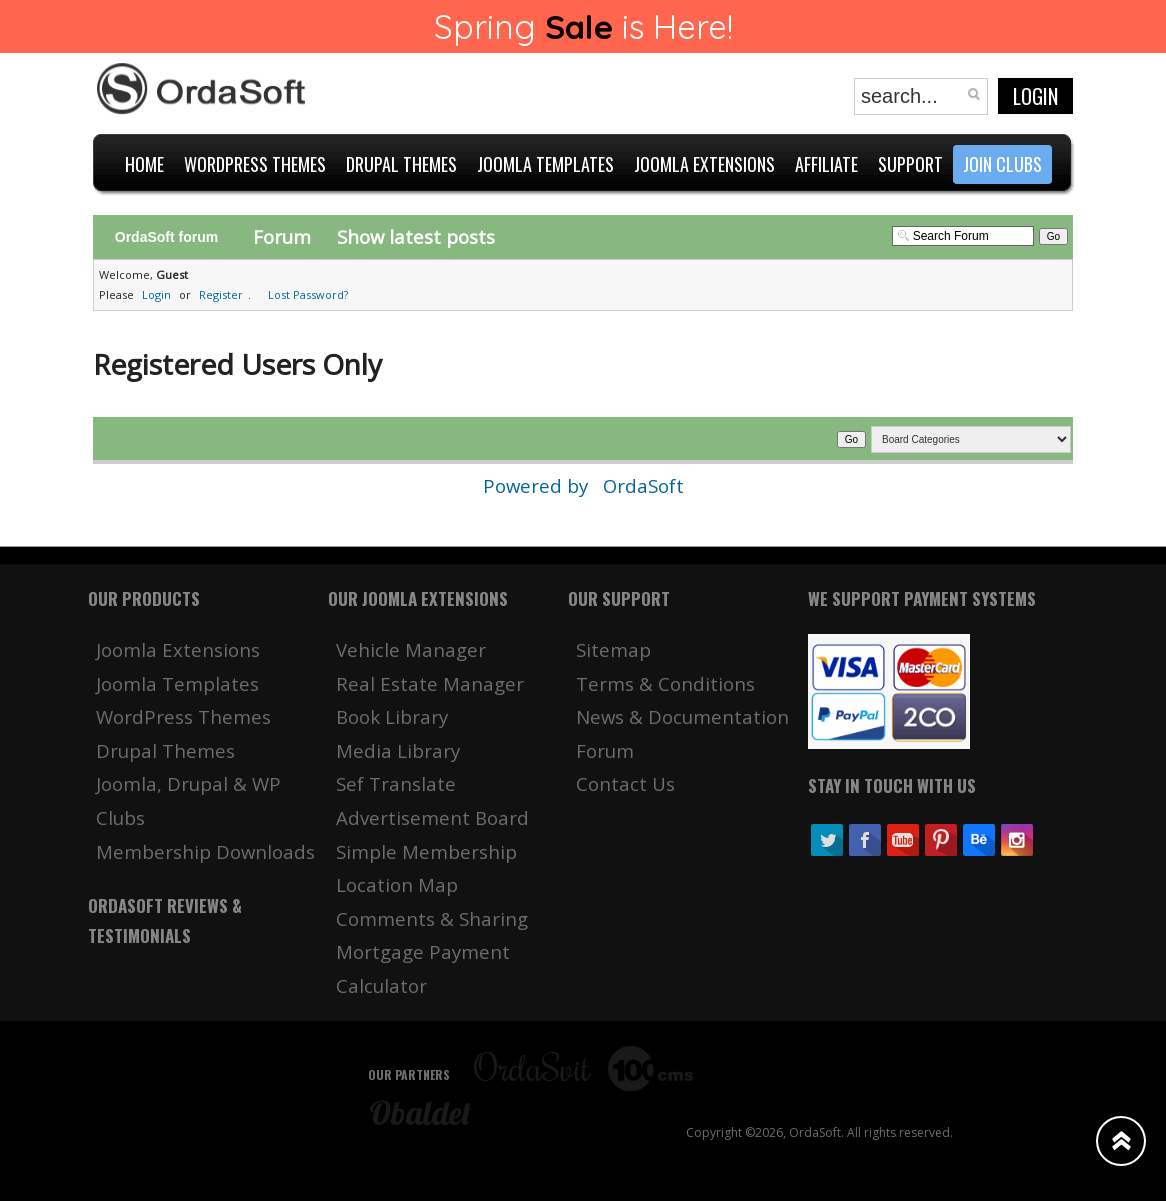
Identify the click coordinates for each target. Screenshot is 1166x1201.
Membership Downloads (205, 851)
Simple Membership (426, 851)
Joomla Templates (177, 683)
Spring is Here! (583, 26)
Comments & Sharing (432, 918)
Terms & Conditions (665, 683)
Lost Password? (308, 294)
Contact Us (625, 783)
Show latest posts (416, 236)
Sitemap (613, 649)
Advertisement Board (432, 817)
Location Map (397, 884)
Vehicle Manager (411, 649)
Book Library (392, 716)
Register (221, 294)
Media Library (398, 750)
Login (1035, 96)
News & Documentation (682, 716)
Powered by (538, 485)
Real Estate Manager (430, 683)
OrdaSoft (643, 485)
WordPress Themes (183, 716)
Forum (282, 236)
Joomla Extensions (178, 649)
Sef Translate (396, 783)
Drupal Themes (165, 750)
